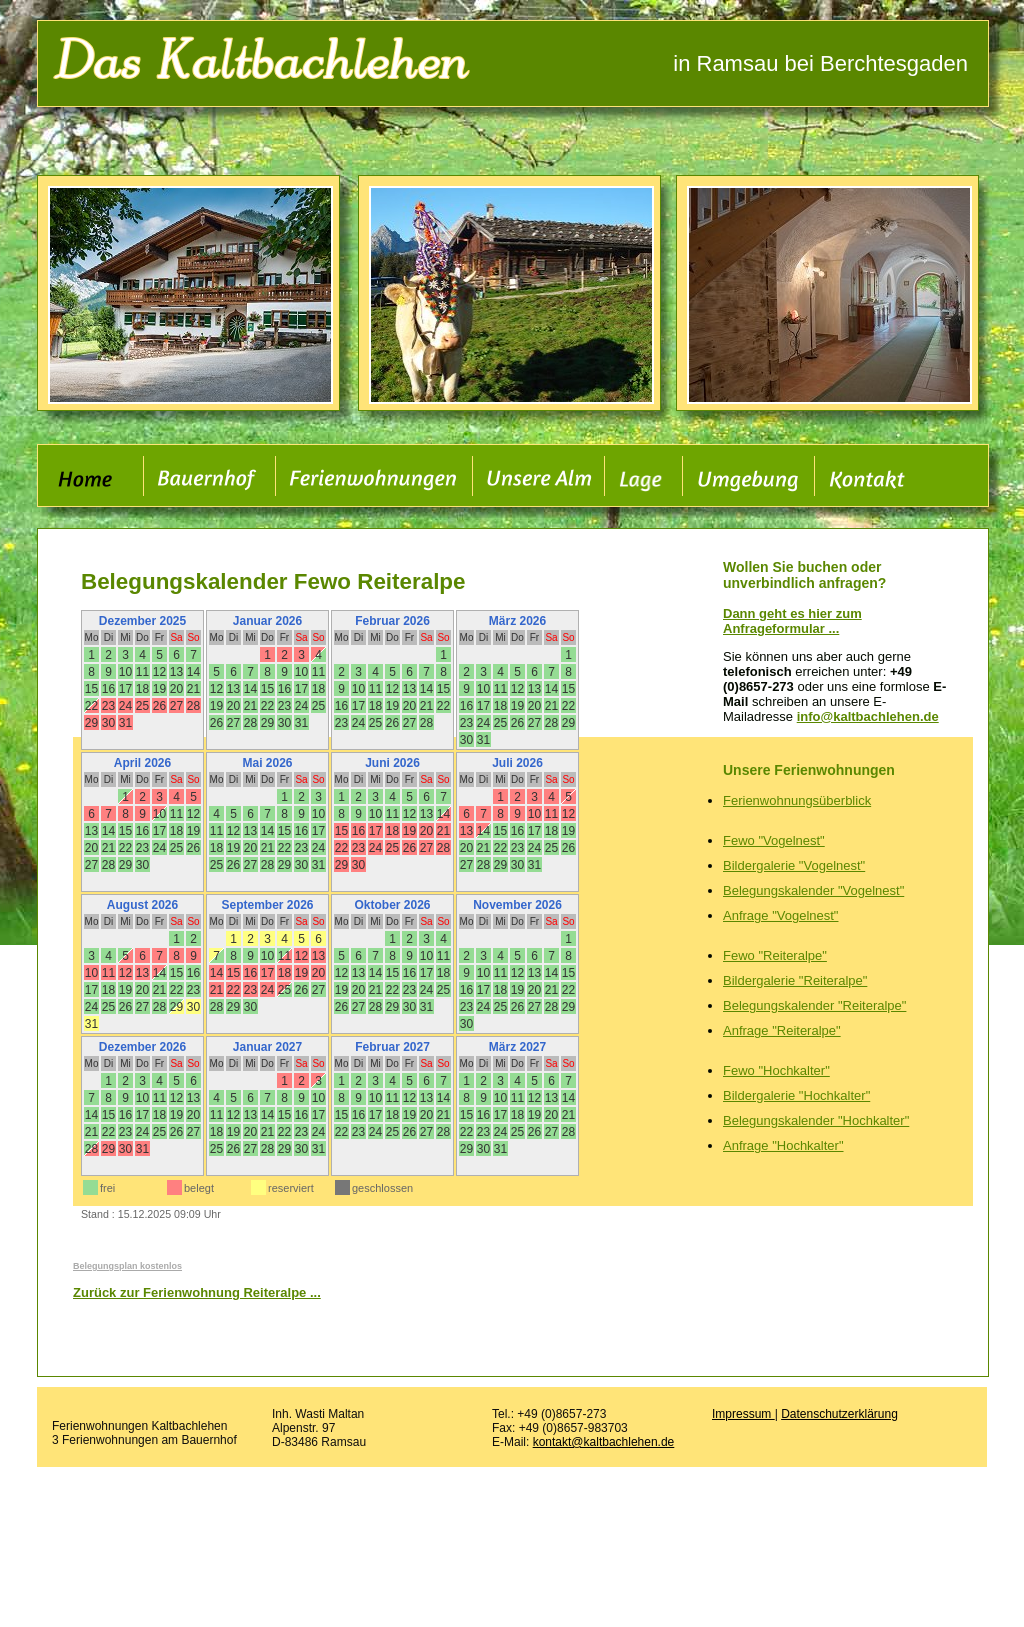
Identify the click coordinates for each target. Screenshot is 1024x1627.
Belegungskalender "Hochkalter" (816, 1120)
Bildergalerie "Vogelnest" (794, 865)
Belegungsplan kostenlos (127, 1266)
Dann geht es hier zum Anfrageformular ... (792, 621)
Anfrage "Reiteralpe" (782, 1030)
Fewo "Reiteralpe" (775, 955)
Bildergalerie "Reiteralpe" (795, 980)
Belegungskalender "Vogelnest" (813, 890)
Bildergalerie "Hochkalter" (796, 1095)
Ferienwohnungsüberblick (797, 800)
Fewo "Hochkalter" (776, 1070)
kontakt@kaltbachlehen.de (604, 1442)
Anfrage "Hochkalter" (783, 1145)
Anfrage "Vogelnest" (780, 915)
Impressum (743, 1414)
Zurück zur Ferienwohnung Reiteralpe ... (197, 1292)
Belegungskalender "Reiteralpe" (814, 1005)
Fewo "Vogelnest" (774, 840)
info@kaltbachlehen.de (868, 716)
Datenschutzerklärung (839, 1414)
